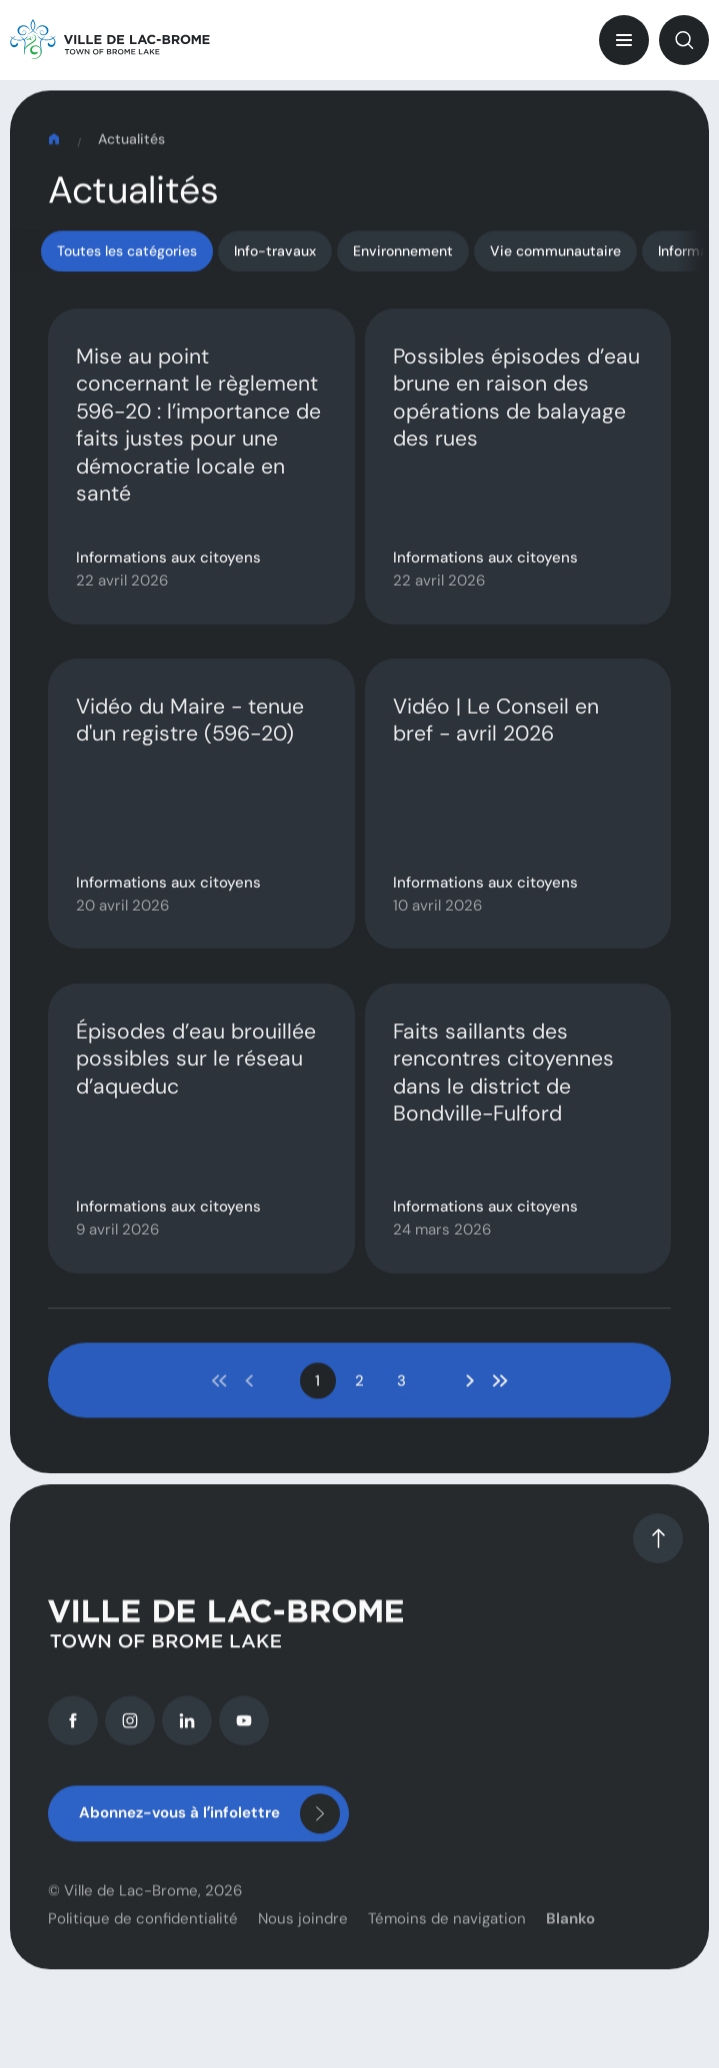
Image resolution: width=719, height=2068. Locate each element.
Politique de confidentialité (143, 1949)
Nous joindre (303, 1949)
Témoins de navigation (447, 1949)
